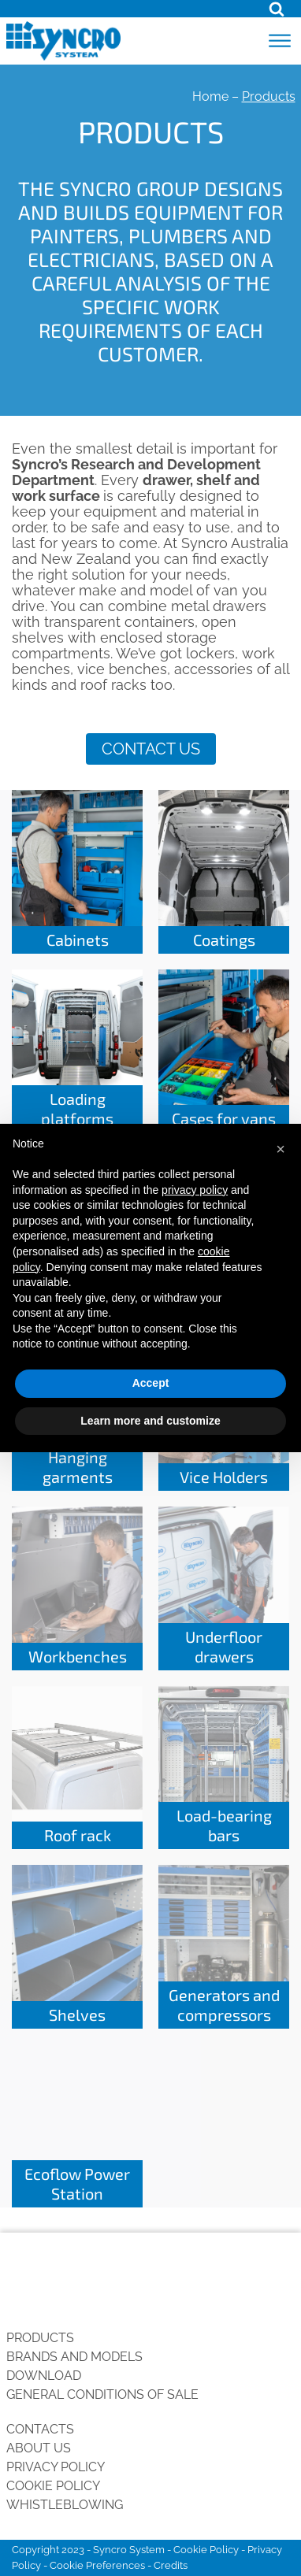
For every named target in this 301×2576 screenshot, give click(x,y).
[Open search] (276, 8)
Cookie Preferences (97, 2565)
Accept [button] (150, 1383)
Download (43, 2375)
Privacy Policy (55, 2466)
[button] (280, 1149)
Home (210, 96)
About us (38, 2448)
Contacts (40, 2429)
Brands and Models (74, 2356)
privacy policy (195, 1190)
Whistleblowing (64, 2504)
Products (40, 2337)
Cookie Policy (53, 2485)
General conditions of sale (102, 2394)
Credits (171, 2565)
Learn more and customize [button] (150, 1420)
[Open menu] (279, 41)
